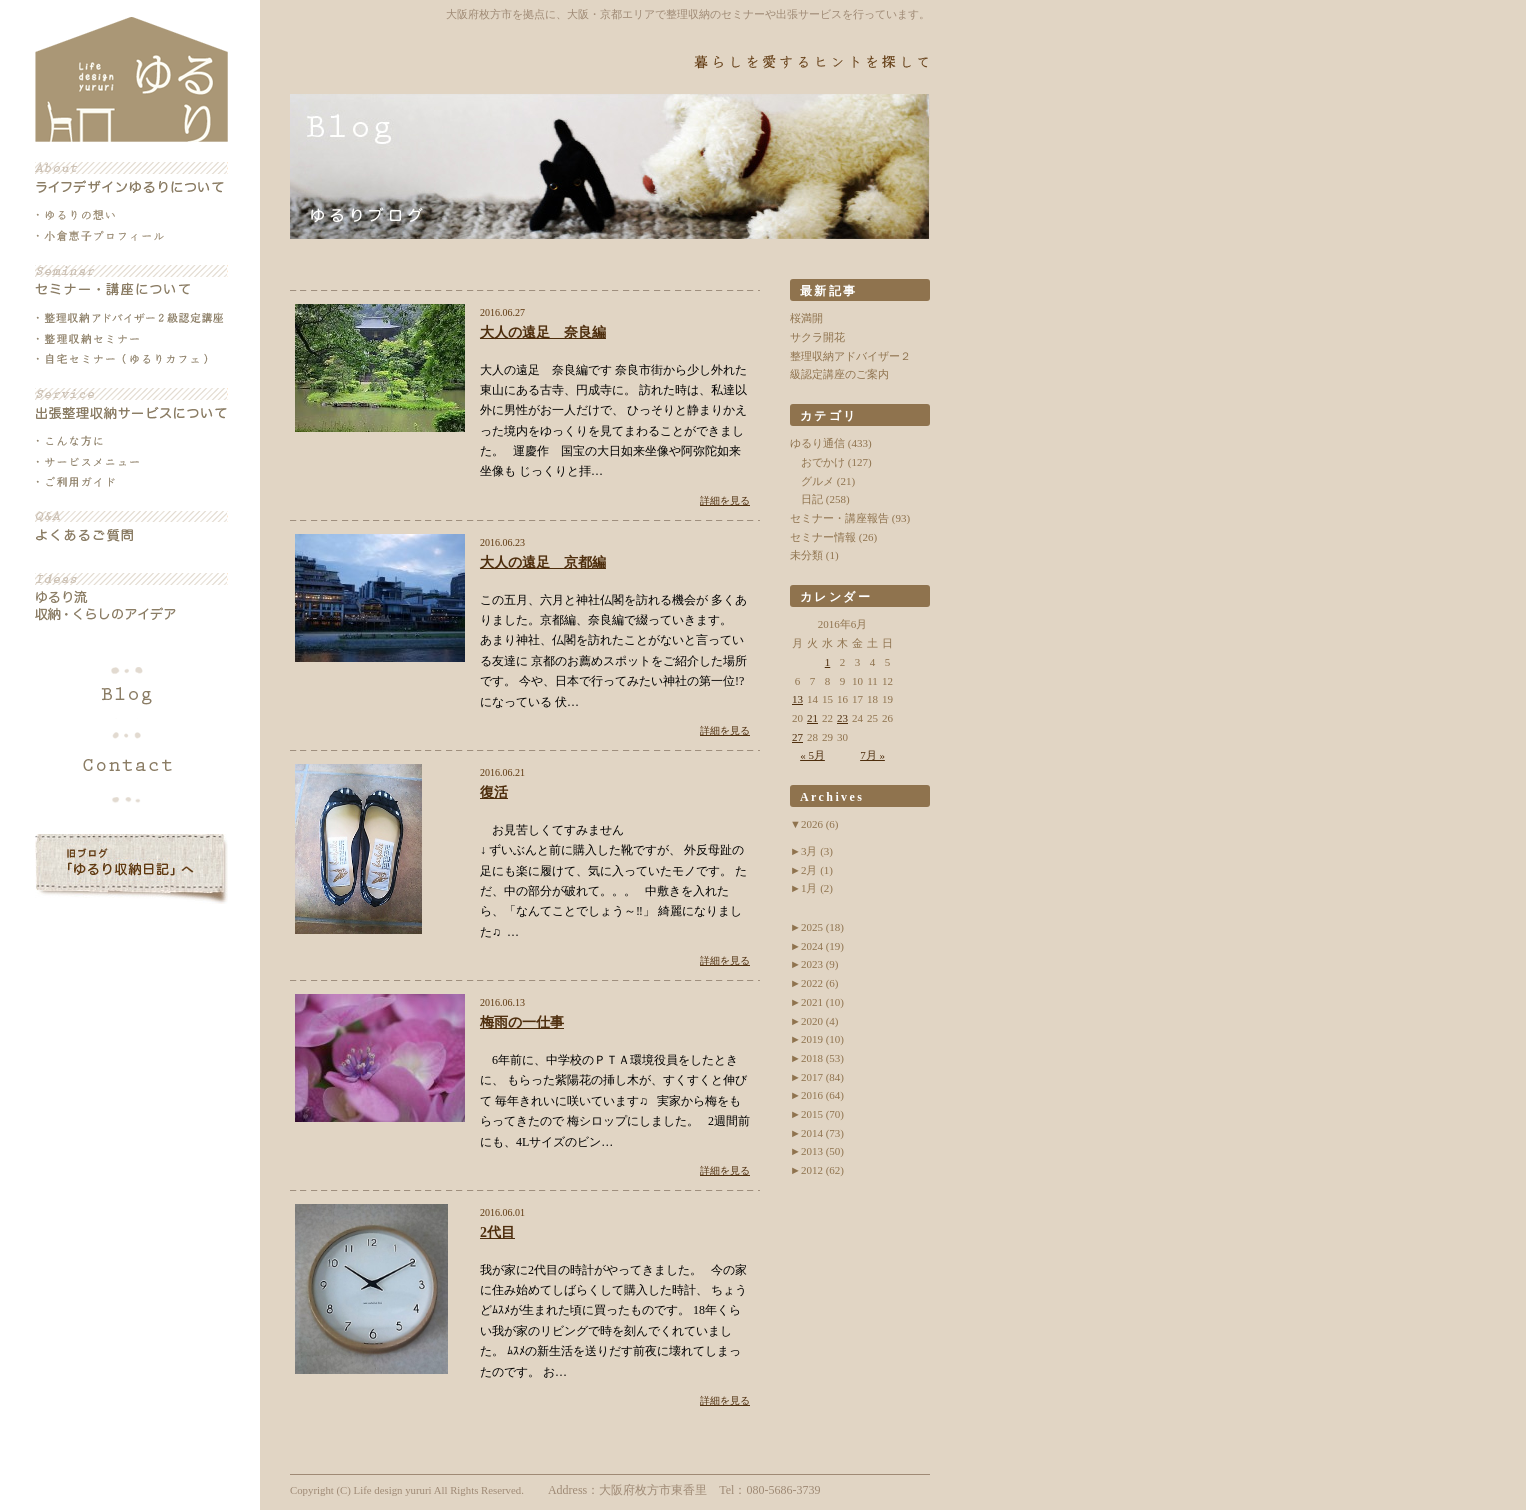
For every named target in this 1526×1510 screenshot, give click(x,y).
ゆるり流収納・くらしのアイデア (131, 598)
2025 (822, 927)
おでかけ (823, 462)
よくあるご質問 (131, 527)
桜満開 (806, 318)
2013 (822, 1151)
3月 (817, 851)
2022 (820, 983)
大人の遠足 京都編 (543, 562)
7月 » (872, 755)
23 (842, 718)
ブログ (131, 696)
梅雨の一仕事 (522, 1022)
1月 (817, 888)
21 (812, 718)
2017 (822, 1077)
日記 (812, 499)
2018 (822, 1058)
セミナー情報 (823, 537)
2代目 (497, 1232)
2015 (822, 1114)
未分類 (806, 555)
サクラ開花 (817, 337)
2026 (820, 824)
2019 (822, 1039)
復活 (494, 792)
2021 (822, 1002)
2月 (817, 870)
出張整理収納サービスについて (131, 404)
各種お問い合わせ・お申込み (131, 761)
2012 (822, 1170)
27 (797, 737)
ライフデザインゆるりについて (131, 178)
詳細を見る (725, 500)
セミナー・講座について (131, 281)
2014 (822, 1133)
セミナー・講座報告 (839, 518)
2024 (822, 946)
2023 (820, 964)
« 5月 (812, 755)
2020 (820, 1021)
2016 (822, 1095)
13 (797, 699)
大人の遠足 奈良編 (543, 332)
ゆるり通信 (817, 443)
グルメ (817, 481)
